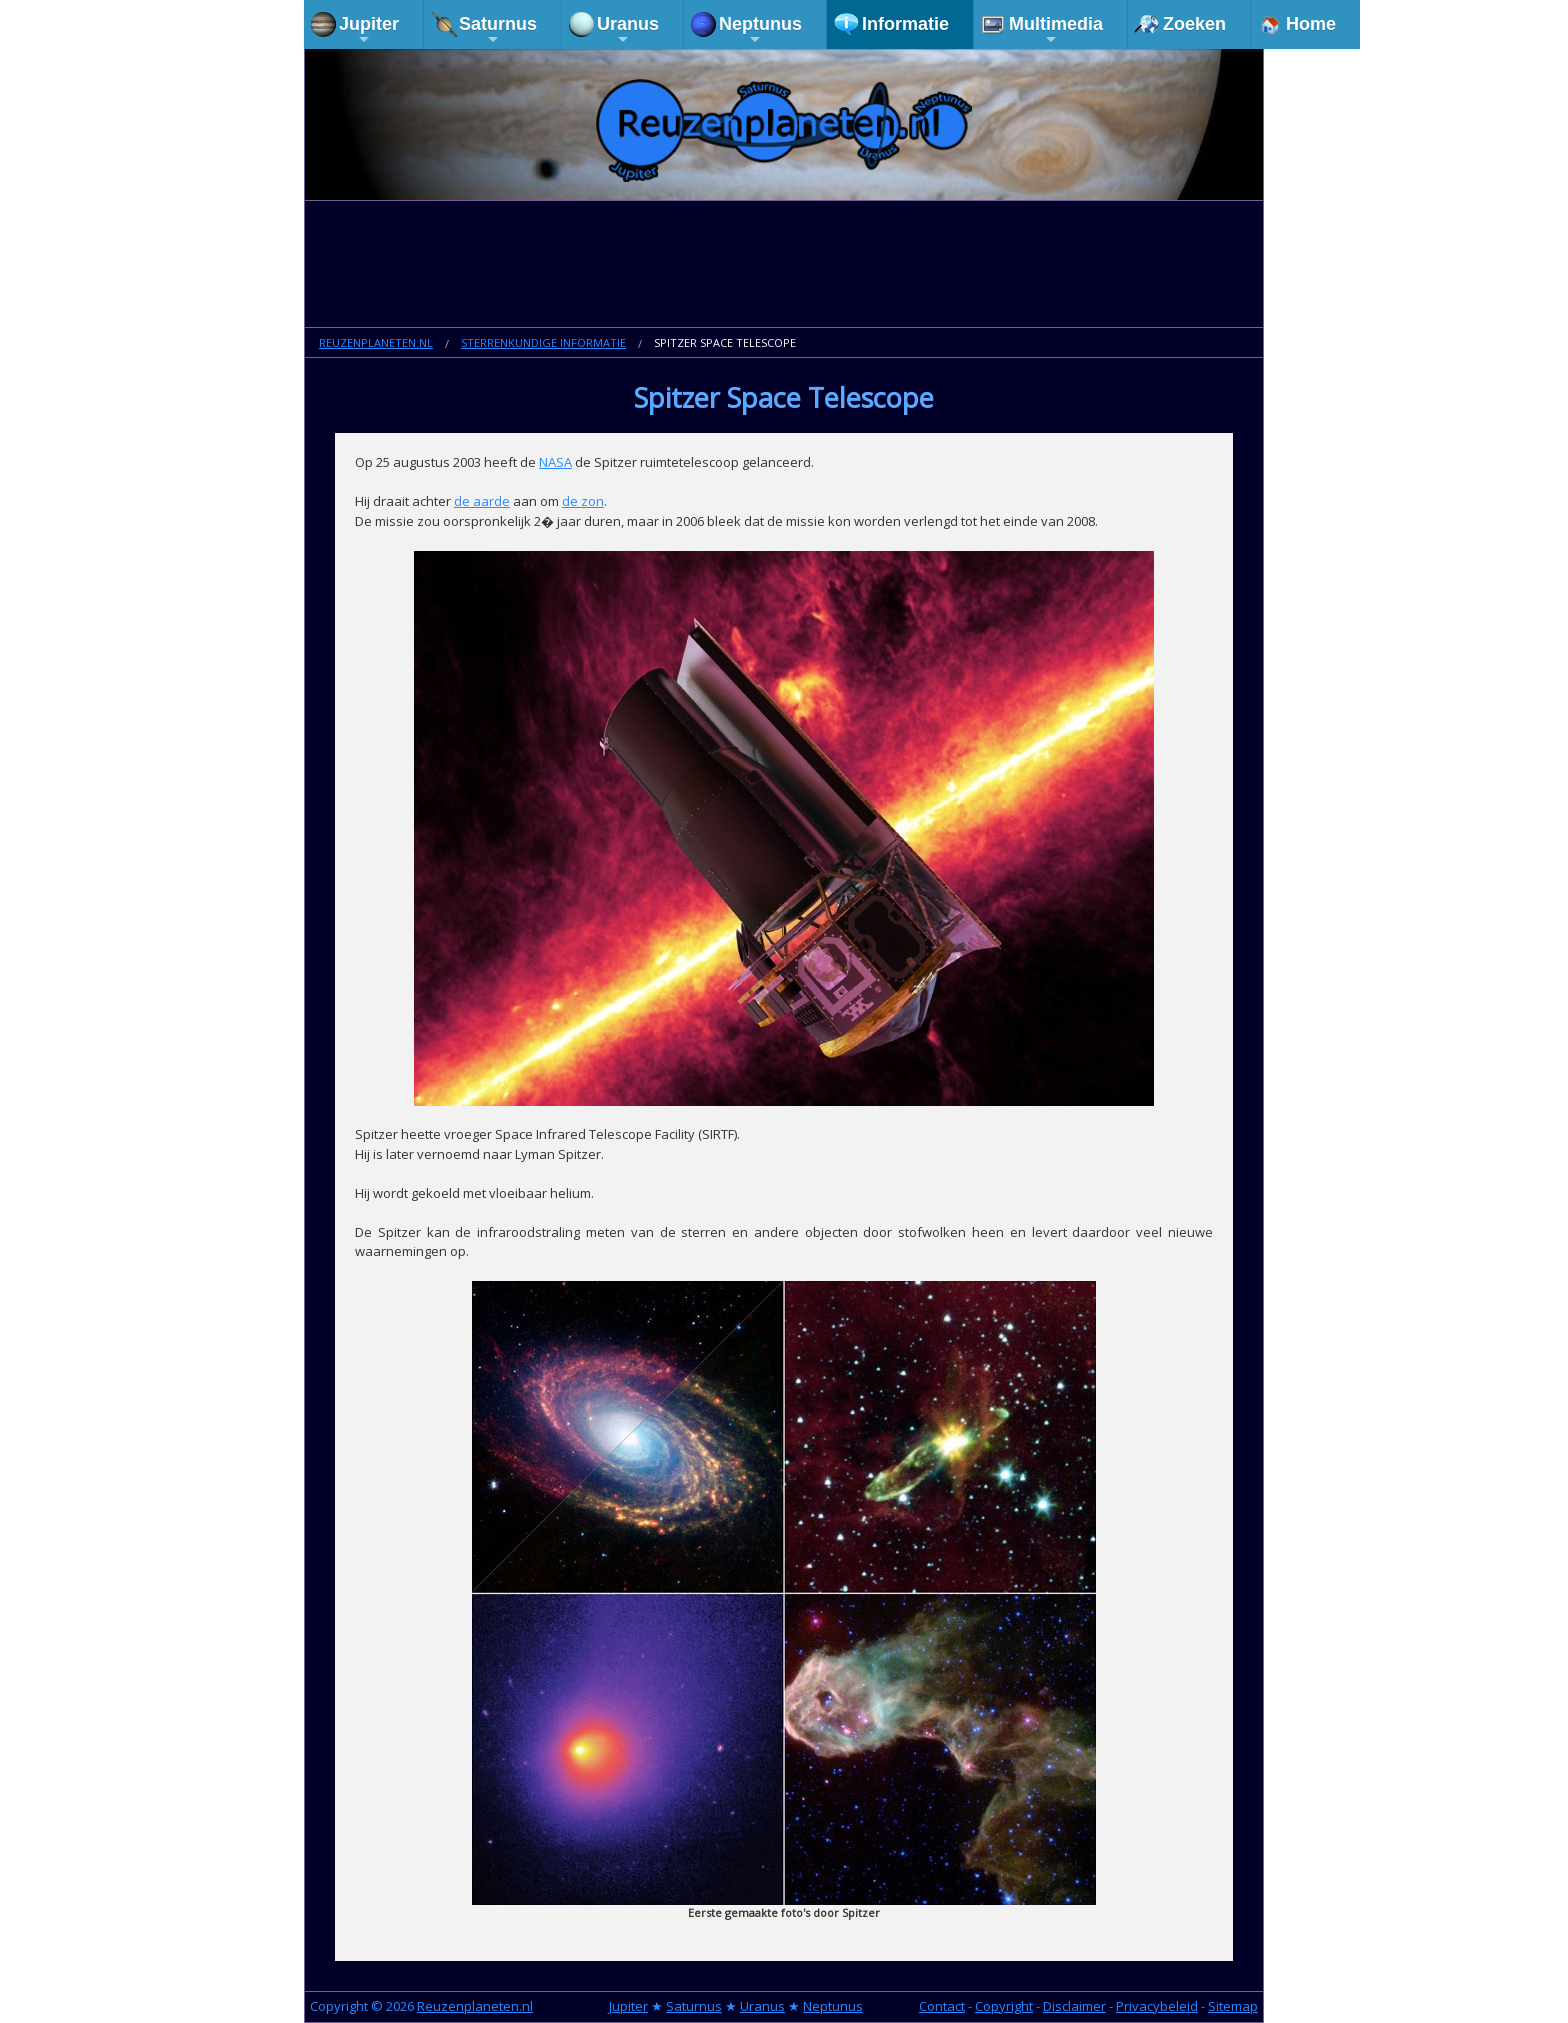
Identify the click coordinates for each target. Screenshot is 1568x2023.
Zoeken (1194, 24)
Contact (942, 2006)
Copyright (1004, 2006)
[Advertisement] (784, 266)
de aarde (482, 501)
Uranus (628, 30)
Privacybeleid (1157, 2006)
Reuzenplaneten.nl (376, 342)
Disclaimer (1074, 2006)
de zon (583, 501)
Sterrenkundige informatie (543, 342)
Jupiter (369, 30)
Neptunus (760, 30)
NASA (555, 462)
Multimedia (1056, 30)
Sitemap (1233, 2006)
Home (1311, 24)
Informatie (905, 24)
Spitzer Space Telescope (725, 342)
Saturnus (498, 30)
